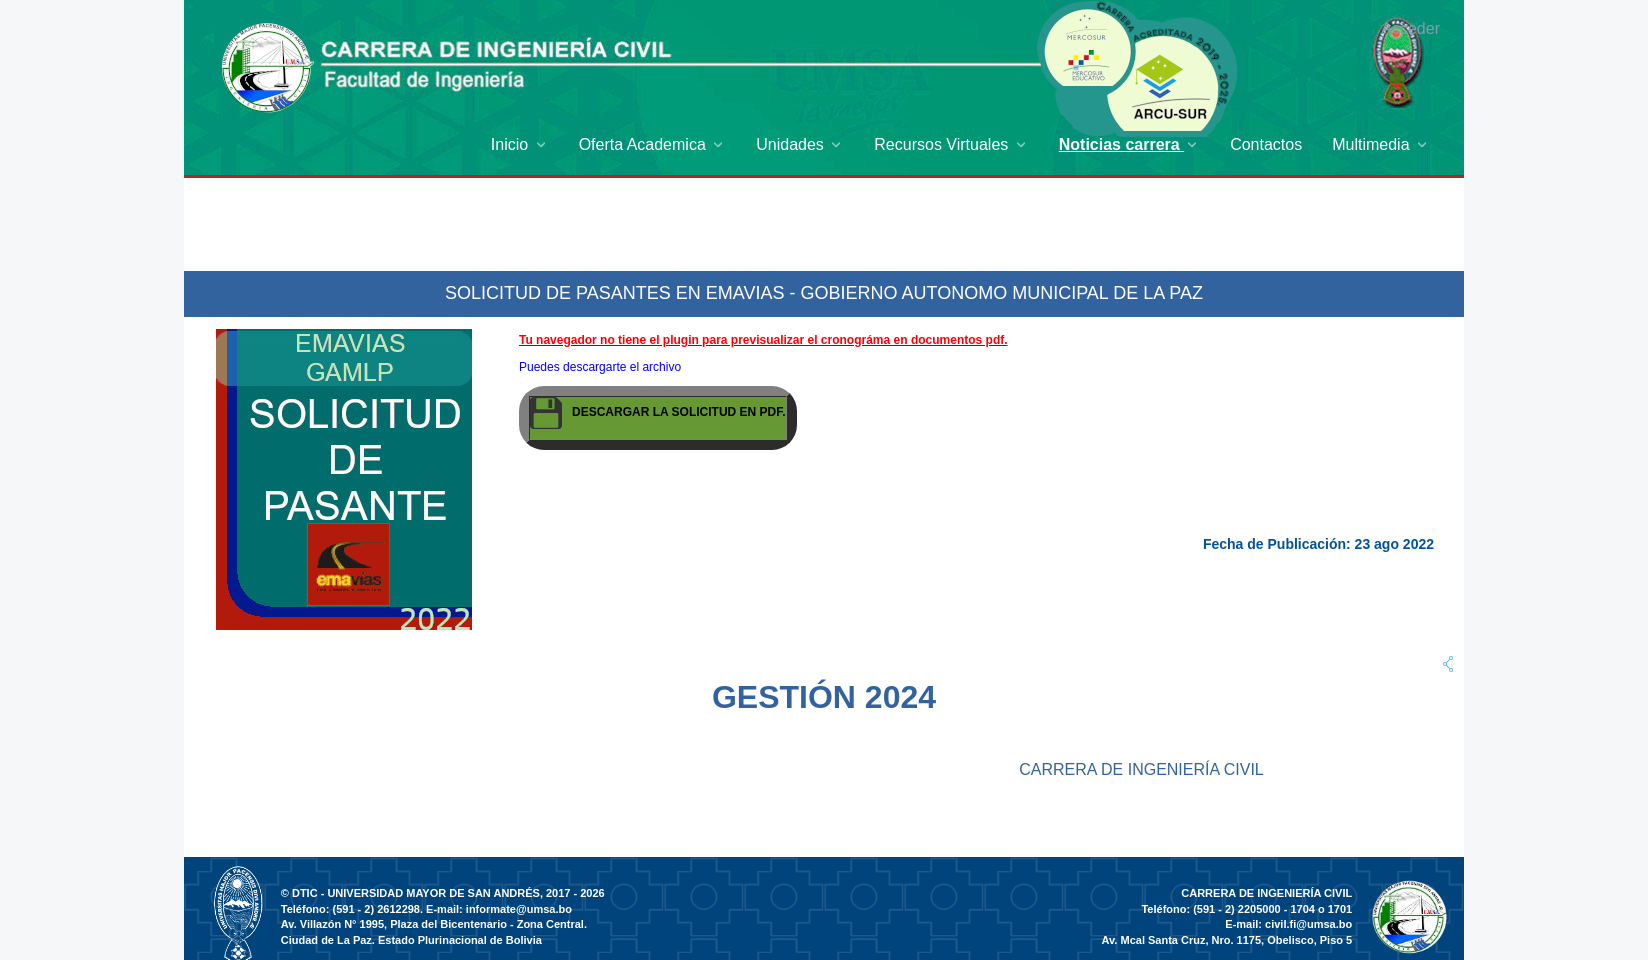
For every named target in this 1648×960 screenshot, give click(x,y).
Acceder (1410, 28)
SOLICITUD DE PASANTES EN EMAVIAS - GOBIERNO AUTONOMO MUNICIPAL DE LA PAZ (824, 293)
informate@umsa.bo (519, 909)
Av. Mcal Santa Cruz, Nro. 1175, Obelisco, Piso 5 (1227, 940)
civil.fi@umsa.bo (1308, 924)
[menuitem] (520, 144)
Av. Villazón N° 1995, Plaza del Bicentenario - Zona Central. (434, 924)
